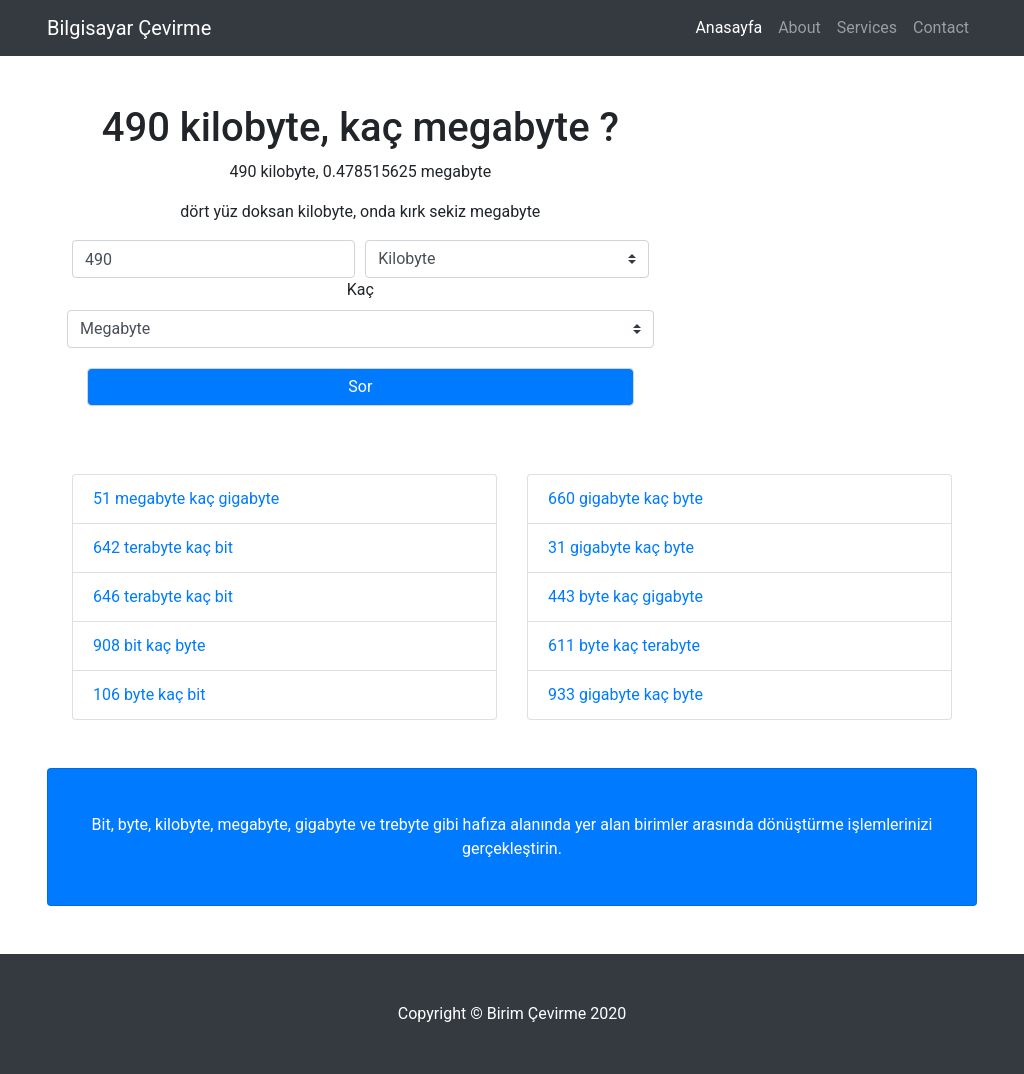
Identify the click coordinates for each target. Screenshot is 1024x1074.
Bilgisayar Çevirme (129, 28)
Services (867, 27)
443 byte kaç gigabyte (625, 596)
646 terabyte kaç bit (163, 596)
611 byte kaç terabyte (624, 645)
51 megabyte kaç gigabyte (186, 498)
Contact (941, 27)
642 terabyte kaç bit (163, 547)
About (799, 27)
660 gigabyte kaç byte (625, 498)
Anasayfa (728, 27)
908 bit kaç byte (149, 645)
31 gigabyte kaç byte (621, 547)
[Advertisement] (815, 265)
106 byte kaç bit (149, 694)
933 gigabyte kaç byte (625, 694)
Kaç (360, 289)
